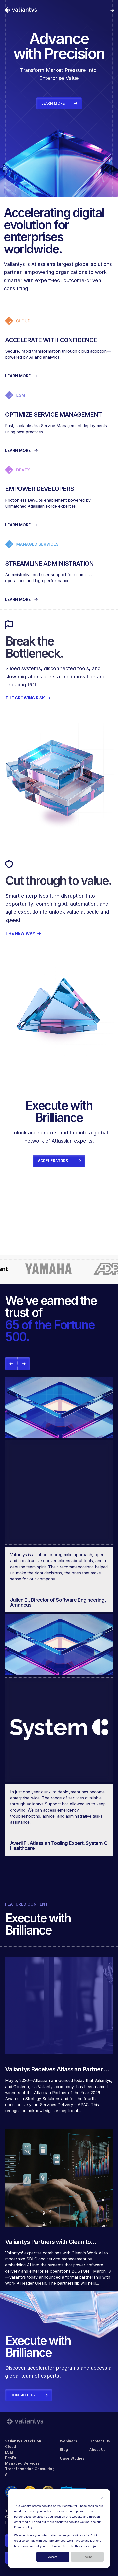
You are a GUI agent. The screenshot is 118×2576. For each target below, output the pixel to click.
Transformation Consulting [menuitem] (30, 2469)
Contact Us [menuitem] (99, 2441)
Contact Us (22, 2395)
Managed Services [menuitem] (22, 2463)
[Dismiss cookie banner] (102, 2497)
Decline (87, 2557)
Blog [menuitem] (64, 2449)
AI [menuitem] (7, 2474)
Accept (52, 2557)
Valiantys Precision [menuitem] (23, 2441)
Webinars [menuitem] (68, 2441)
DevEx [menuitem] (10, 2458)
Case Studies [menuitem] (72, 2458)
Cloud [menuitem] (10, 2446)
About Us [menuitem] (97, 2449)
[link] (20, 9)
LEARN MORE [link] (53, 104)
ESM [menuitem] (9, 2452)
